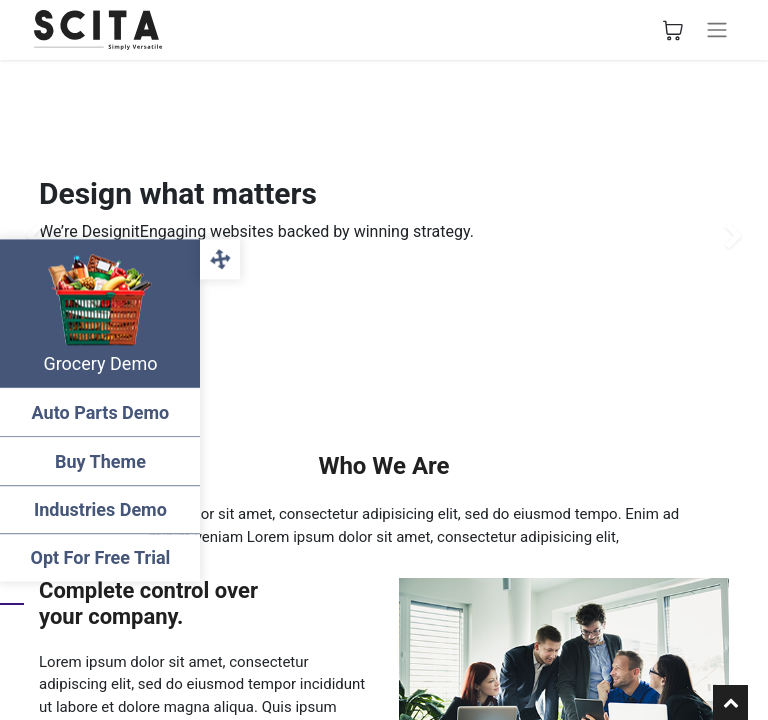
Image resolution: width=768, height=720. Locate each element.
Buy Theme (100, 461)
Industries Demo (100, 509)
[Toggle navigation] (717, 30)
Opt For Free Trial (100, 557)
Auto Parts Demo (100, 412)
